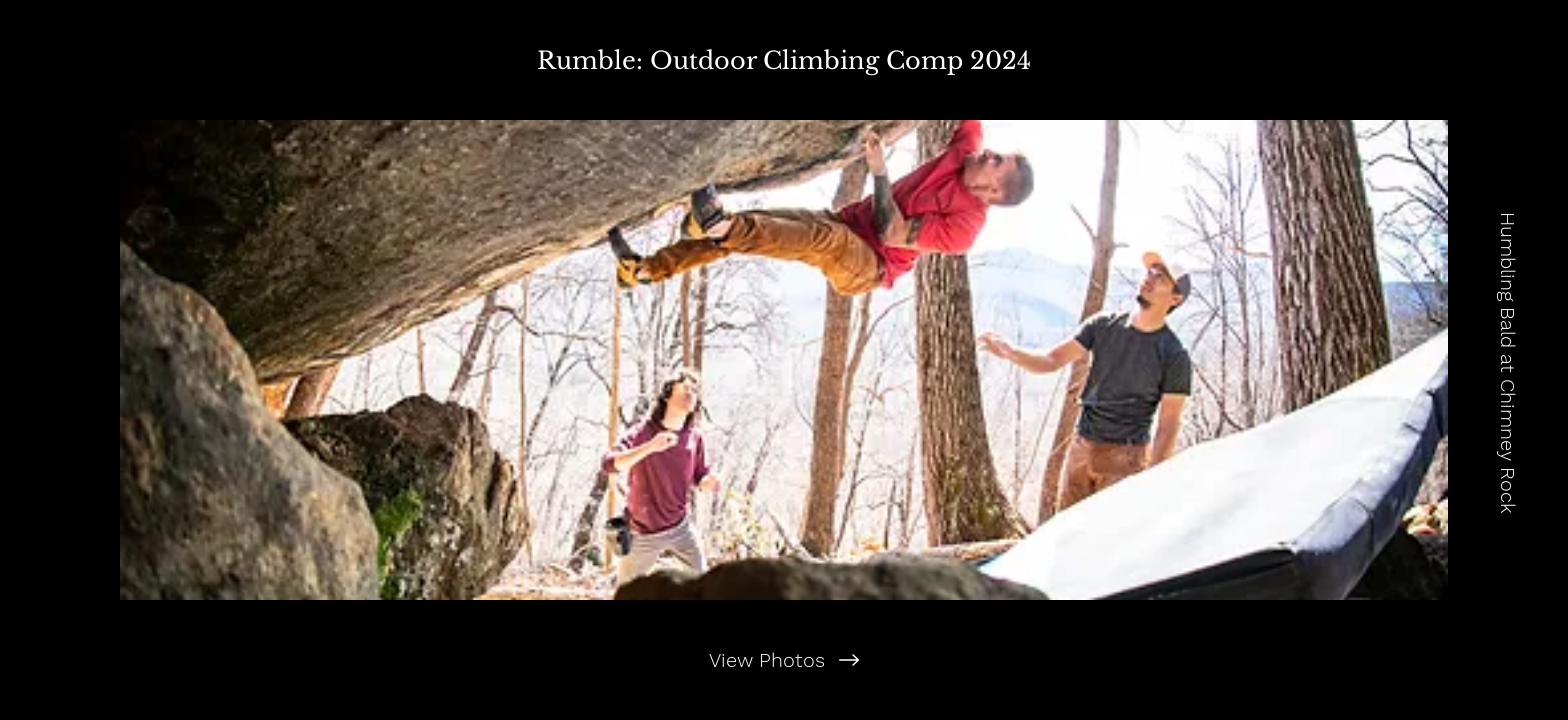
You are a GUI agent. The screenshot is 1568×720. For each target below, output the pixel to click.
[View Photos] (783, 660)
